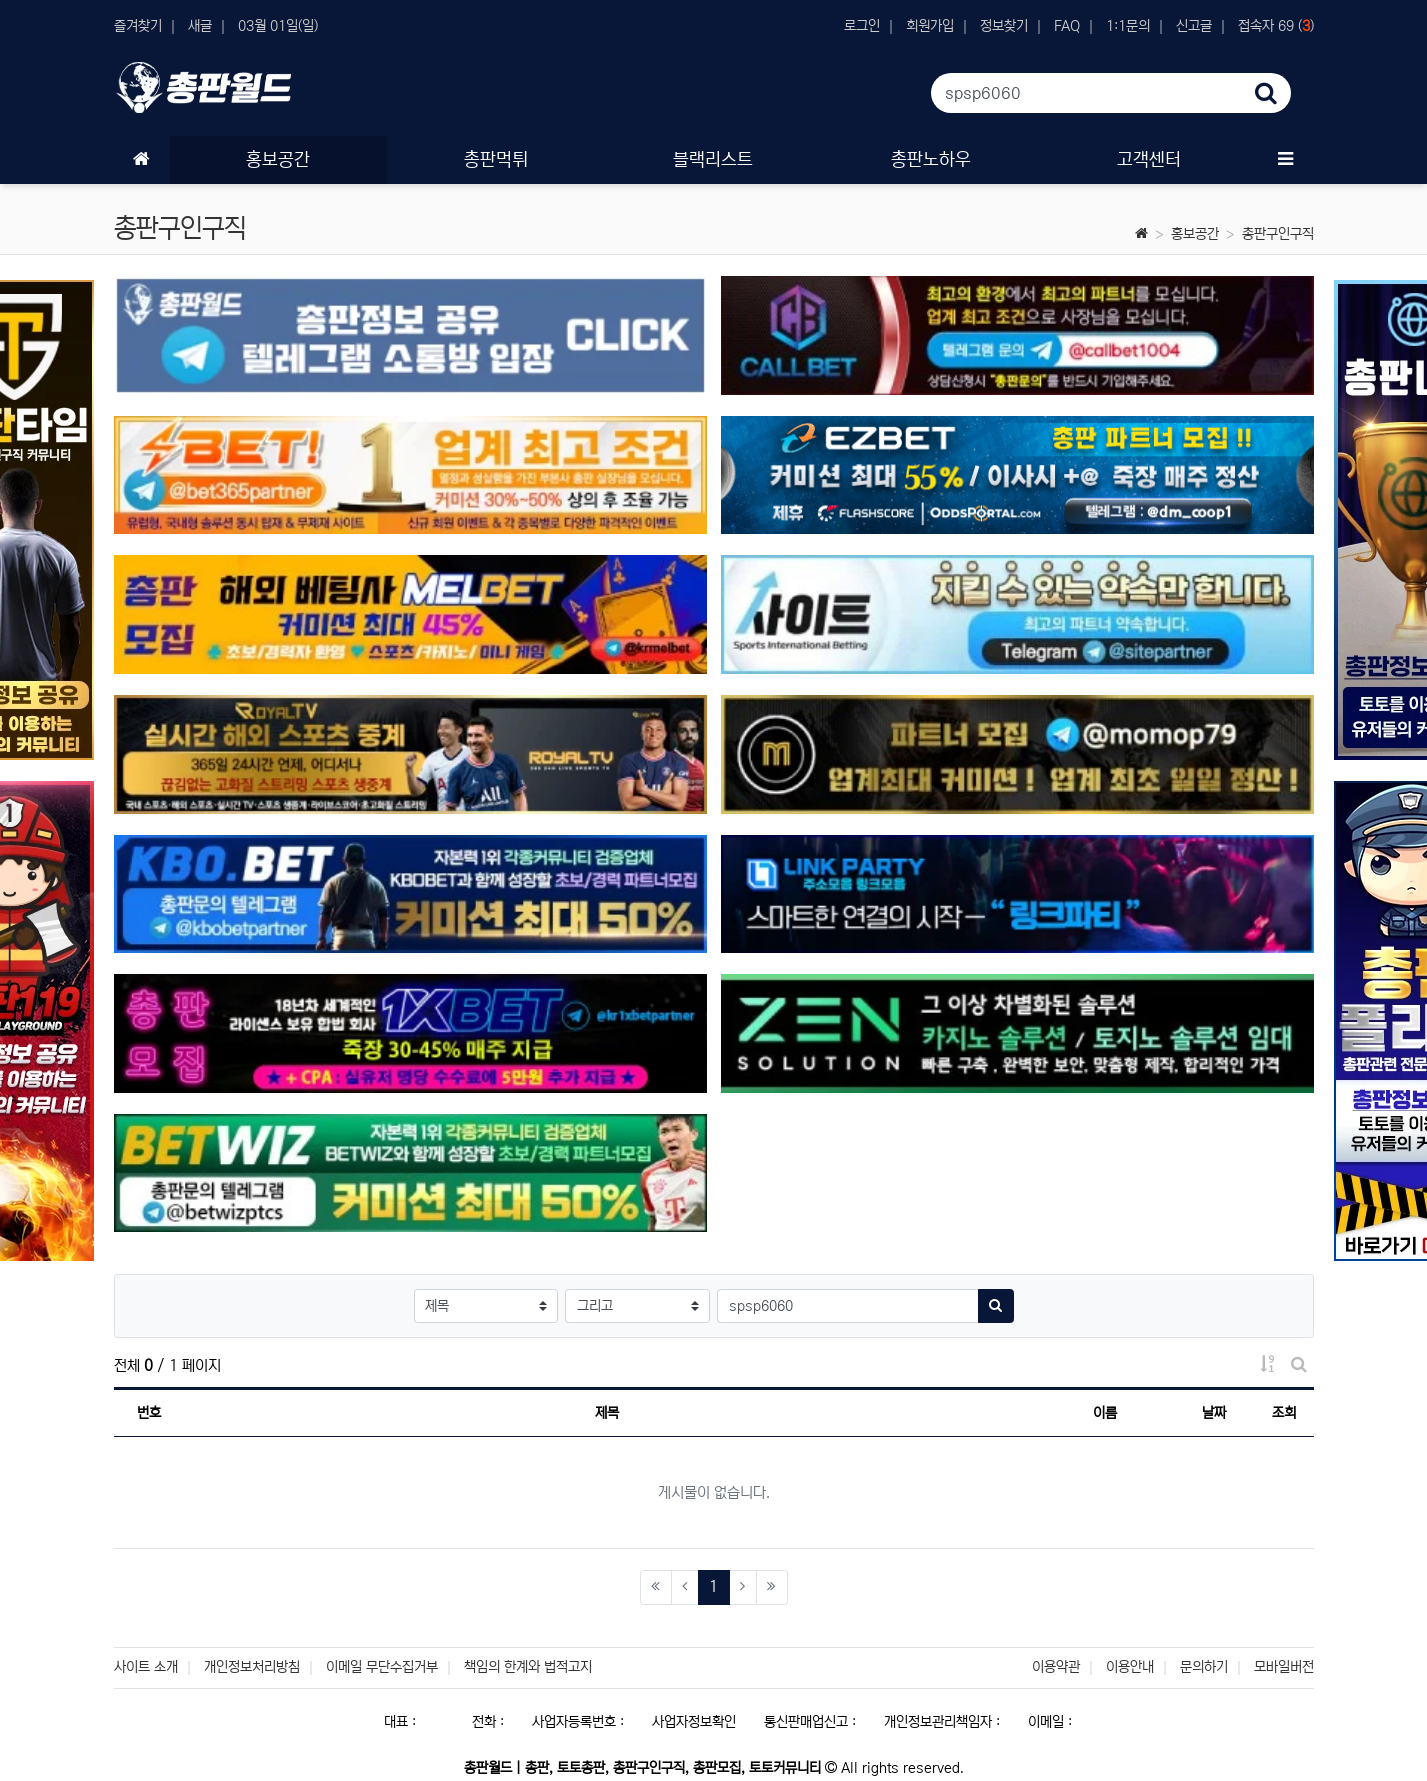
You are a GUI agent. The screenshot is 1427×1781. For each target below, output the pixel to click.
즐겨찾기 (138, 26)
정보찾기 (1004, 26)
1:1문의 (1128, 26)
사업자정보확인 (694, 1722)
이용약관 (1056, 1667)
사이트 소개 (146, 1667)
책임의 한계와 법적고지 (528, 1667)
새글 (200, 26)
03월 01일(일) (278, 26)
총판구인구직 (1278, 234)
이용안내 (1130, 1667)
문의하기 (1204, 1667)
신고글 (1194, 26)
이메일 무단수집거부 (382, 1667)
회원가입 (930, 26)
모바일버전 (1284, 1667)
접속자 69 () (1276, 26)
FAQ (1067, 26)
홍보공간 (1195, 234)
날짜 (1214, 1413)
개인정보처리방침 (252, 1667)
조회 (1284, 1413)
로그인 (862, 26)
